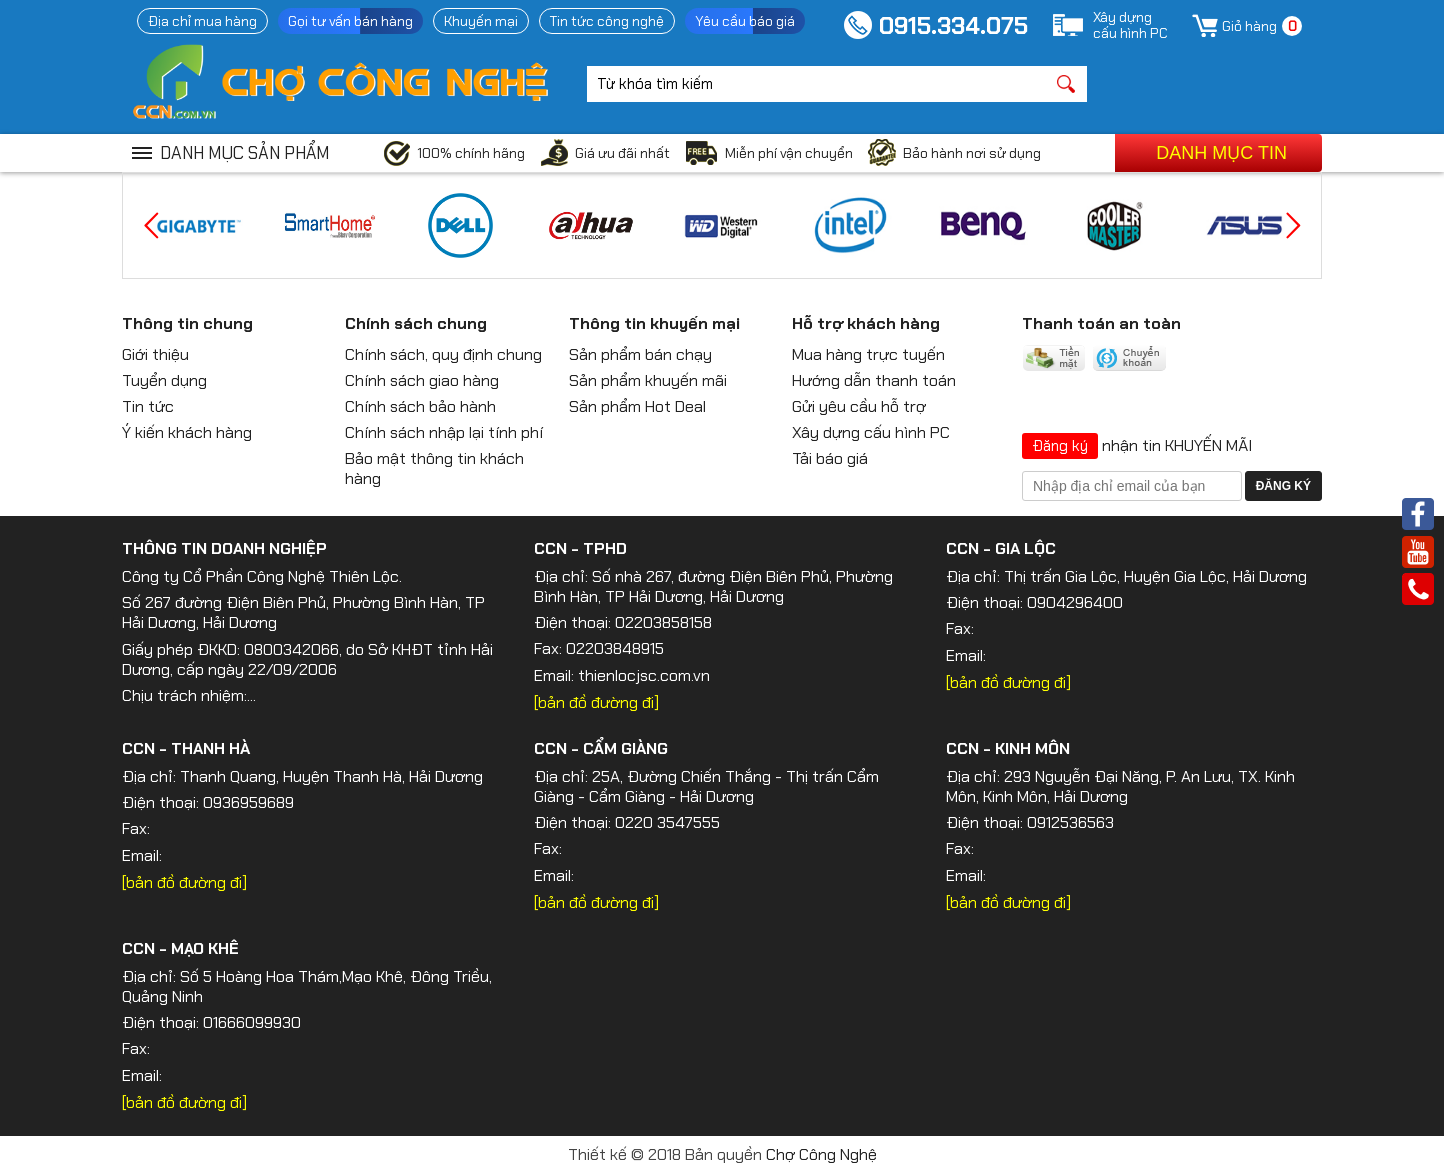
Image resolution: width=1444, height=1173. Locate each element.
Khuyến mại (481, 21)
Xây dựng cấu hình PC (871, 432)
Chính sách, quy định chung (443, 354)
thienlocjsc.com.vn (644, 675)
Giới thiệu (155, 354)
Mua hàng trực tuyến (868, 354)
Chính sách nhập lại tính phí (444, 432)
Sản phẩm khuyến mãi (648, 380)
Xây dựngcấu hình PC (1130, 25)
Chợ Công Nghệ (821, 1154)
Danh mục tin (1221, 153)
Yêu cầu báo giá (745, 21)
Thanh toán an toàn (1101, 323)
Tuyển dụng (164, 380)
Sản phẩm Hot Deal (637, 406)
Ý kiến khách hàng (187, 432)
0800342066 (291, 649)
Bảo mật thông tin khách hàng (434, 468)
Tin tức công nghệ (607, 21)
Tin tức (148, 406)
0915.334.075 (953, 25)
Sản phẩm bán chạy (640, 354)
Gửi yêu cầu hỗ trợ (859, 406)
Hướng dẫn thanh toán (874, 380)
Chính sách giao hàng (422, 380)
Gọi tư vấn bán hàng (350, 21)
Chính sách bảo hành (420, 406)
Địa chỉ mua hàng (202, 21)
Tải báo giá (830, 458)
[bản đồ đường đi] (596, 702)
